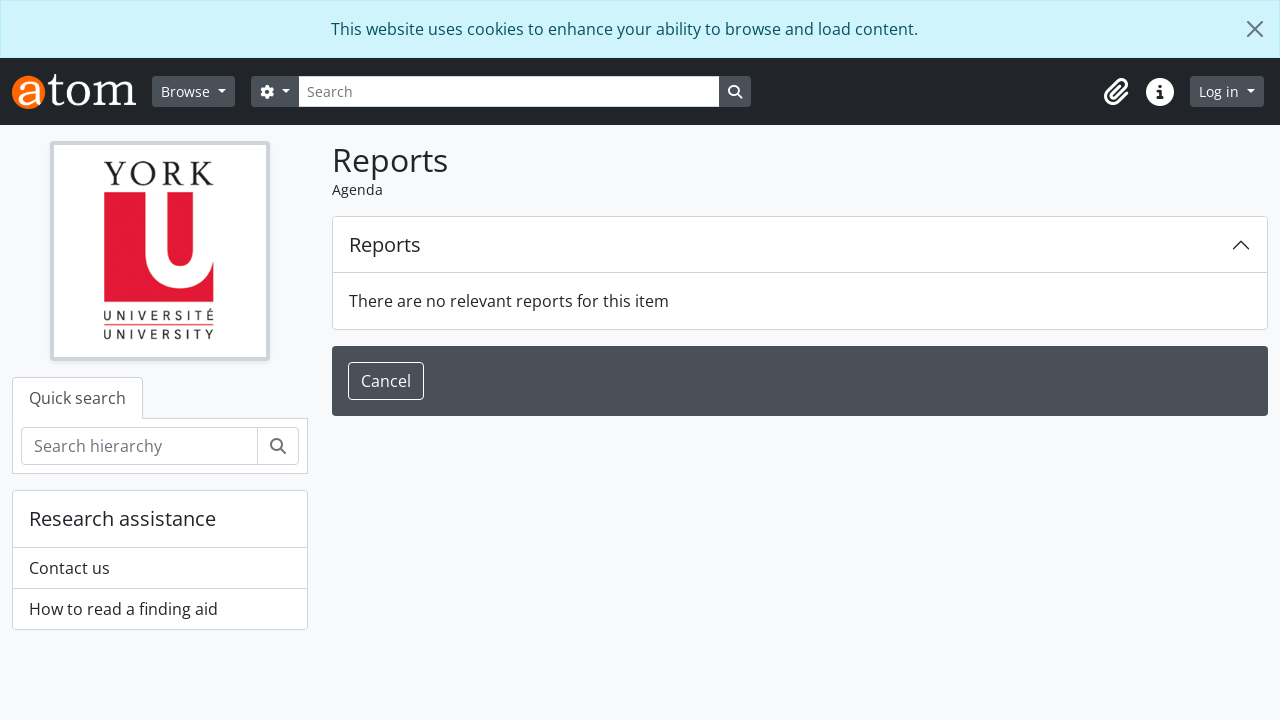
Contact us (69, 568)
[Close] (1255, 29)
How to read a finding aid (123, 609)
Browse (187, 91)
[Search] (509, 91)
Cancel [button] (386, 381)
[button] (1116, 92)
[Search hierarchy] (139, 446)
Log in (1221, 91)
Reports (385, 244)
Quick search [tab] (77, 398)
